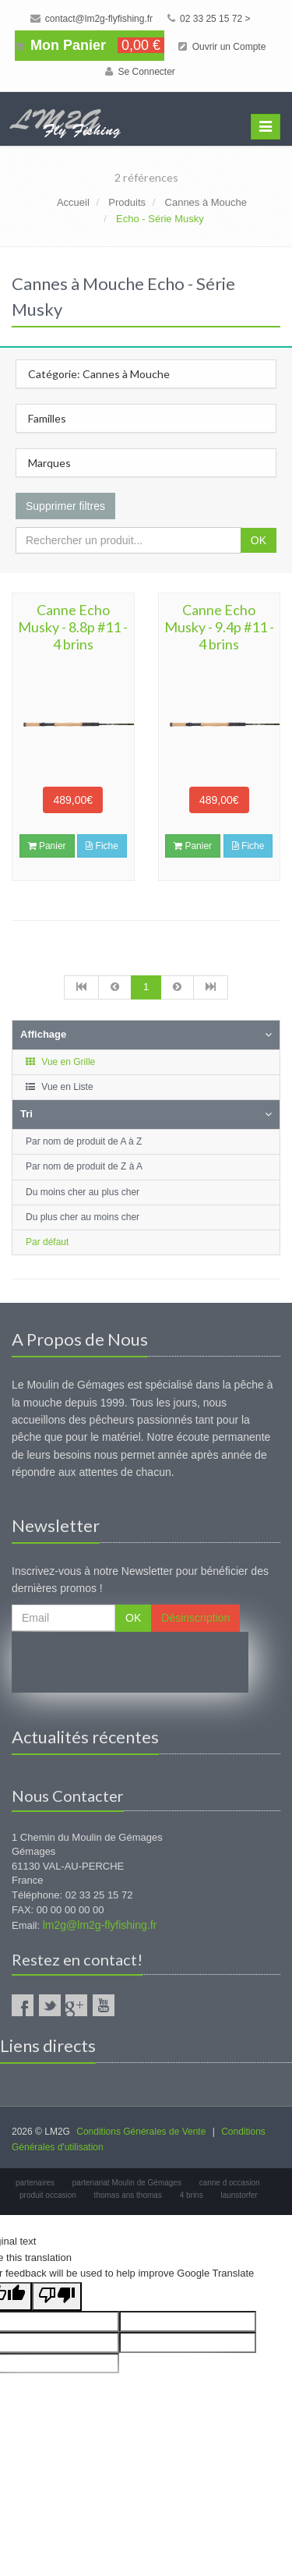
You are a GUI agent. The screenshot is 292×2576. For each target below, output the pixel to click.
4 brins (191, 2195)
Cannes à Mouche (206, 202)
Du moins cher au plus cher (82, 1192)
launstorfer (238, 2195)
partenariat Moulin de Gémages (126, 2182)
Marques (49, 462)
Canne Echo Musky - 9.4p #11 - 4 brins (219, 627)
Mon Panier (89, 45)
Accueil (73, 202)
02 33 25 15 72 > (209, 18)
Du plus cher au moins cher (82, 1217)
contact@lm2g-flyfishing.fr (91, 18)
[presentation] (130, 1662)
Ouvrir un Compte (222, 46)
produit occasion (47, 2195)
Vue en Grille (59, 1061)
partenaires (35, 2182)
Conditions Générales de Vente (141, 2131)
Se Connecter (140, 71)
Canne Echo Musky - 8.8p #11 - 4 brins (73, 627)
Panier (47, 845)
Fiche (102, 845)
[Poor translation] (57, 2296)
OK (258, 540)
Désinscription (195, 1618)
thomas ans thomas (128, 2195)
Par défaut (47, 1242)
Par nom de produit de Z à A (84, 1166)
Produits (127, 202)
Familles (47, 418)
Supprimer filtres (65, 506)
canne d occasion (229, 2182)
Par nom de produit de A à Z (84, 1141)
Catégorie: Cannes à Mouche (99, 373)
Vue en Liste (58, 1086)
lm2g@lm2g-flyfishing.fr (100, 1925)
